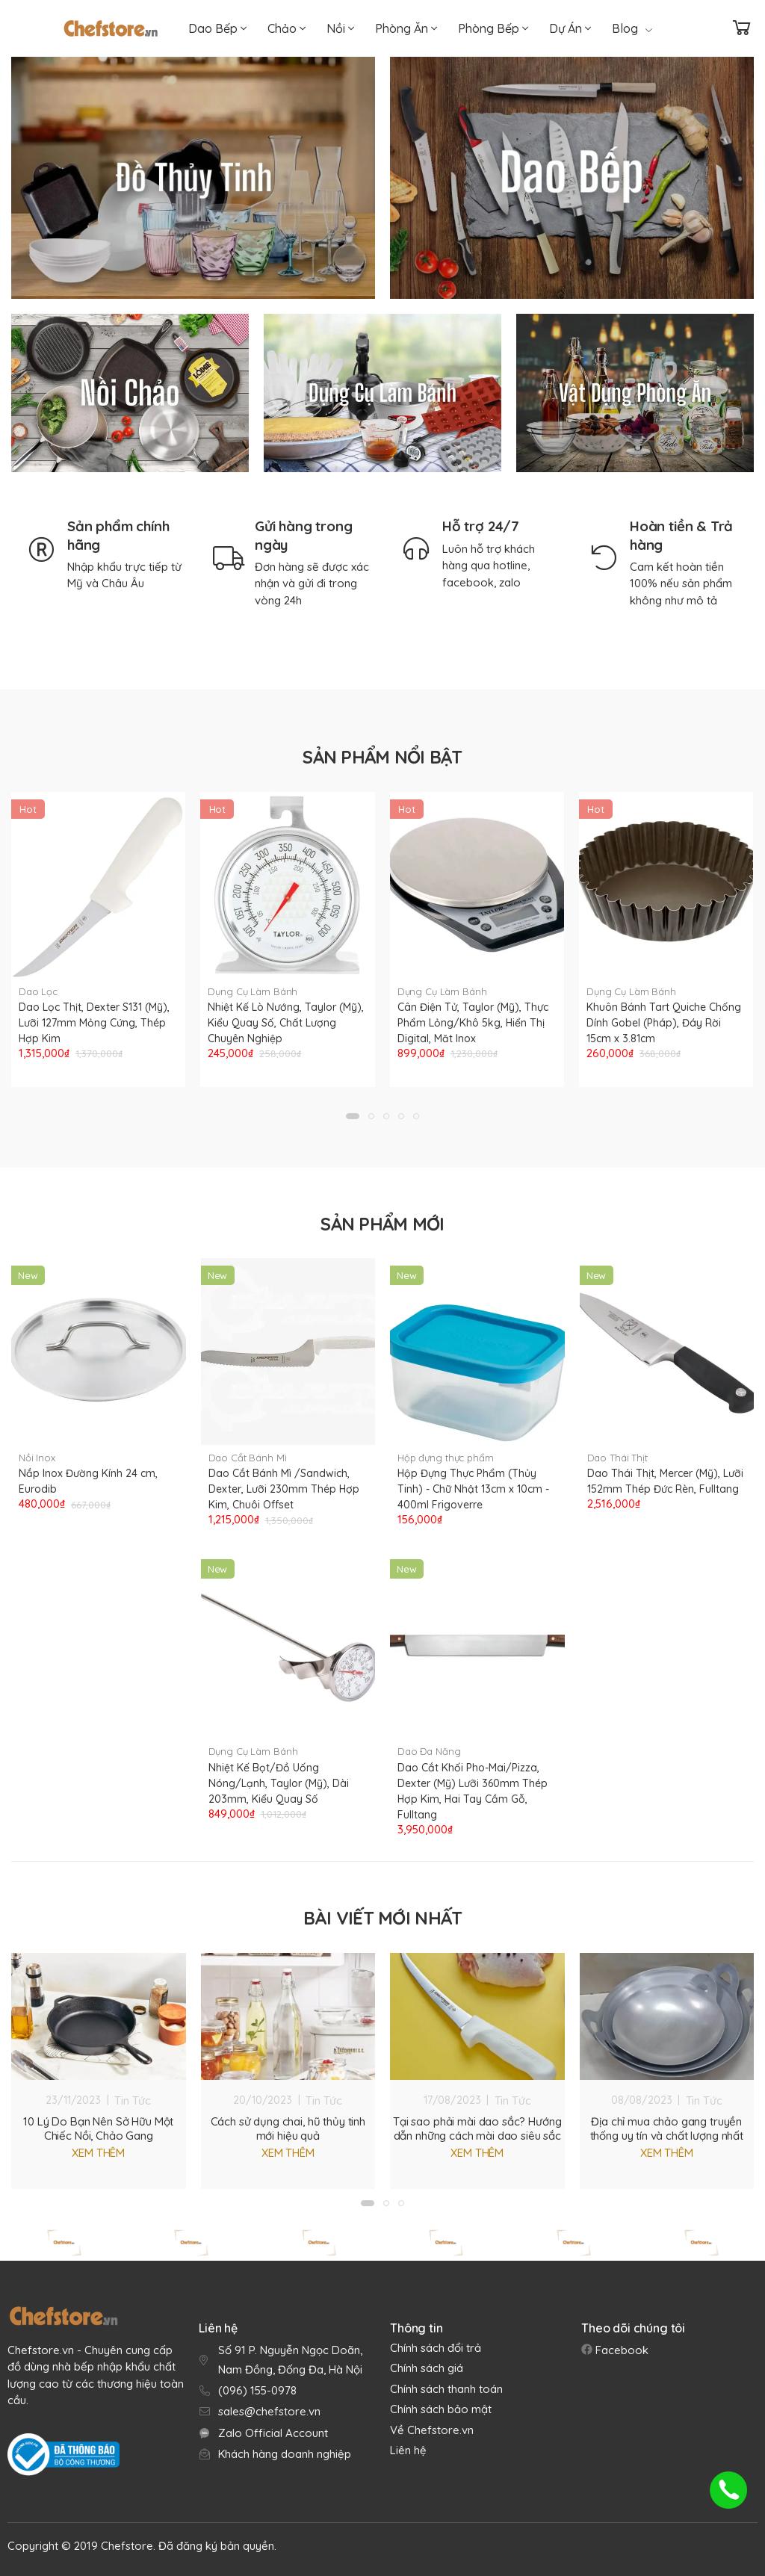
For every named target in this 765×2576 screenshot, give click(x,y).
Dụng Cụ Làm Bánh (252, 991)
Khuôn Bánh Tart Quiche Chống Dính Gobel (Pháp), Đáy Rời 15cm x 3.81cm (663, 1022)
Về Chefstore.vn (432, 2430)
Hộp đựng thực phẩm (445, 1458)
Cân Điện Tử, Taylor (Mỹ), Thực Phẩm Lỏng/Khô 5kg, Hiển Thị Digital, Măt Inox (472, 1022)
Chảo (286, 28)
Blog (632, 28)
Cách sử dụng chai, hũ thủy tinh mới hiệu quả (288, 2128)
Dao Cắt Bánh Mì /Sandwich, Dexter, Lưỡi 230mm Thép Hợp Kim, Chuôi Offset (283, 1489)
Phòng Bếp (493, 28)
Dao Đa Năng (429, 1751)
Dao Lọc (38, 991)
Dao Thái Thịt (617, 1458)
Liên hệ (408, 2450)
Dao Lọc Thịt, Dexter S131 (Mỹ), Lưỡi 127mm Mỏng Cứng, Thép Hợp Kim (94, 1022)
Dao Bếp (217, 28)
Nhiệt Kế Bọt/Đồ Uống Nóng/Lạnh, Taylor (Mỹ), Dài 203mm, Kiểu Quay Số (278, 1783)
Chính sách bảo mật (441, 2409)
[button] (352, 1116)
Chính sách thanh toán (446, 2389)
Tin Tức (132, 2100)
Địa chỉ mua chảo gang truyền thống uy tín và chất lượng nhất (666, 2128)
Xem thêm (98, 2153)
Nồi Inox (37, 1458)
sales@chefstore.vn (269, 2411)
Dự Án (570, 28)
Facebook (620, 2350)
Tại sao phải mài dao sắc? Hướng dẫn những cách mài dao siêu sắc (477, 2128)
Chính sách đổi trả (435, 2348)
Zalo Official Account (273, 2433)
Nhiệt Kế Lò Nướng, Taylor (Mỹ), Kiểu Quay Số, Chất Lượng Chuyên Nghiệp (286, 1022)
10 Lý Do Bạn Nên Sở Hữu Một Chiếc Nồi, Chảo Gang (98, 2128)
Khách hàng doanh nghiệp (284, 2454)
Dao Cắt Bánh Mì (247, 1458)
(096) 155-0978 (257, 2390)
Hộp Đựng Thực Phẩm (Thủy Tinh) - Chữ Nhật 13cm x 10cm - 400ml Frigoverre (473, 1489)
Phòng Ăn (406, 28)
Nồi (340, 28)
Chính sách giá (426, 2368)
